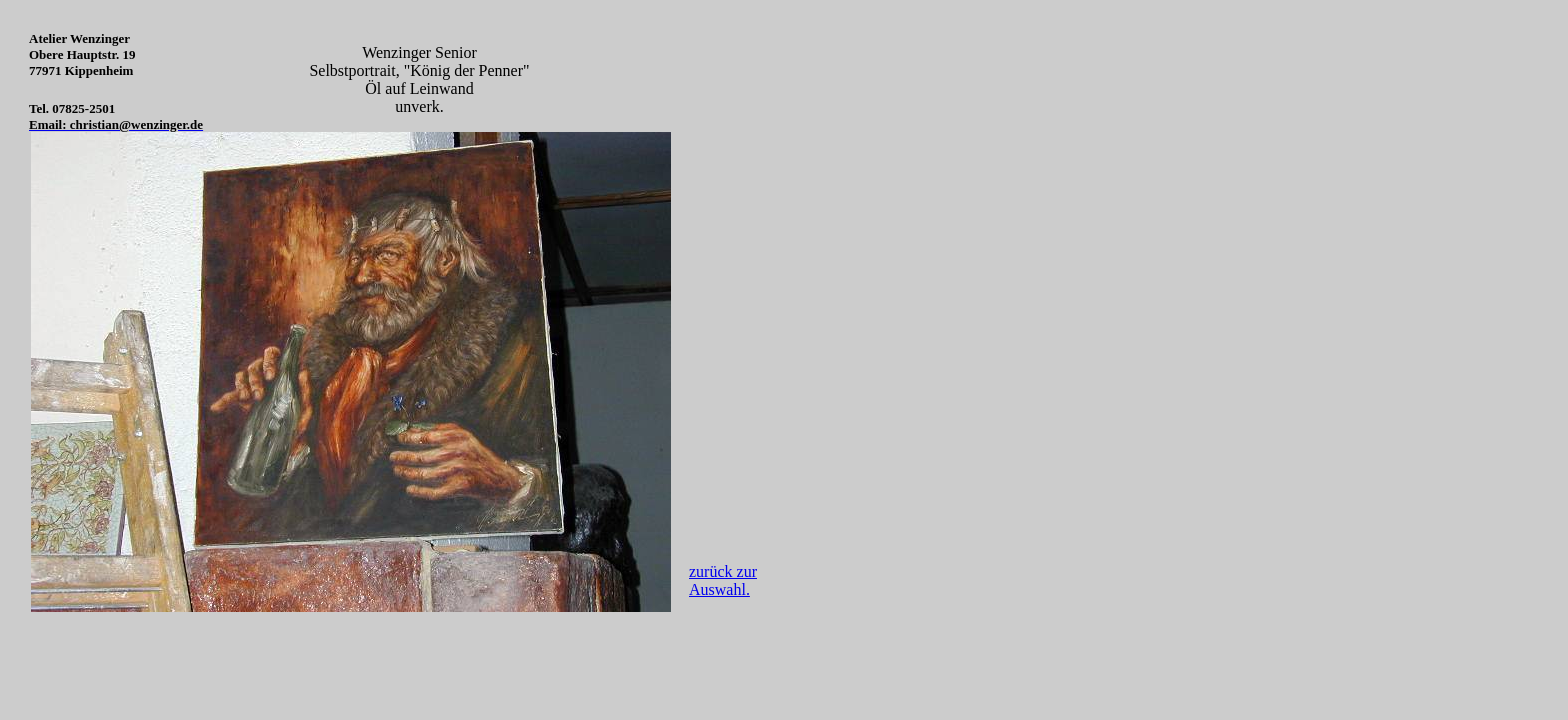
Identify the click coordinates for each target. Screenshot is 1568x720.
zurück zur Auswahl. (723, 580)
